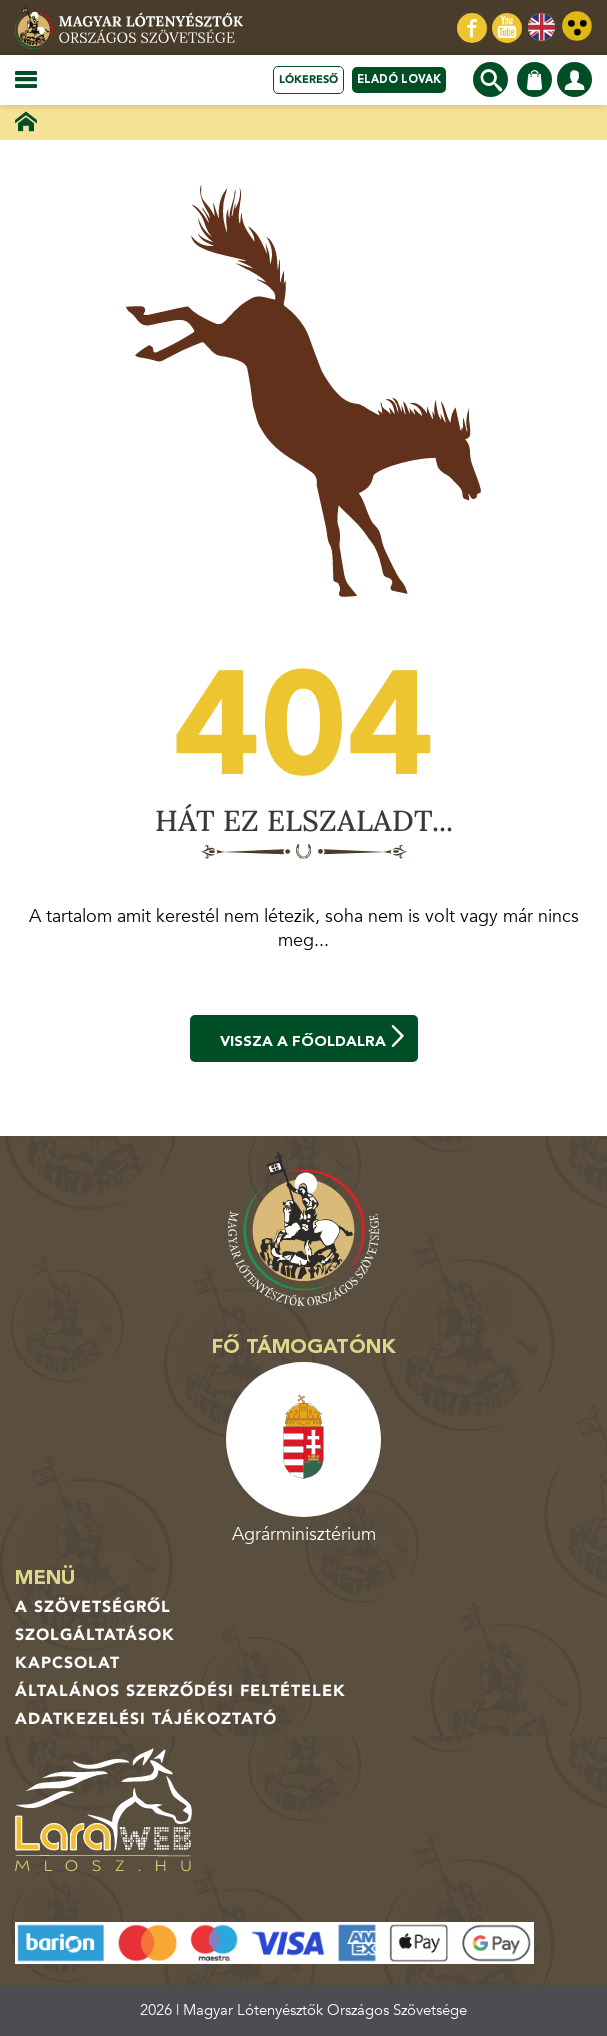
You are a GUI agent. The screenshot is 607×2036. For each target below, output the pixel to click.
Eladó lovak (399, 79)
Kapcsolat (67, 1663)
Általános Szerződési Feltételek (180, 1691)
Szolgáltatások (95, 1635)
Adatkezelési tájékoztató (146, 1719)
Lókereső (308, 79)
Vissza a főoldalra (314, 1038)
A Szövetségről (93, 1607)
